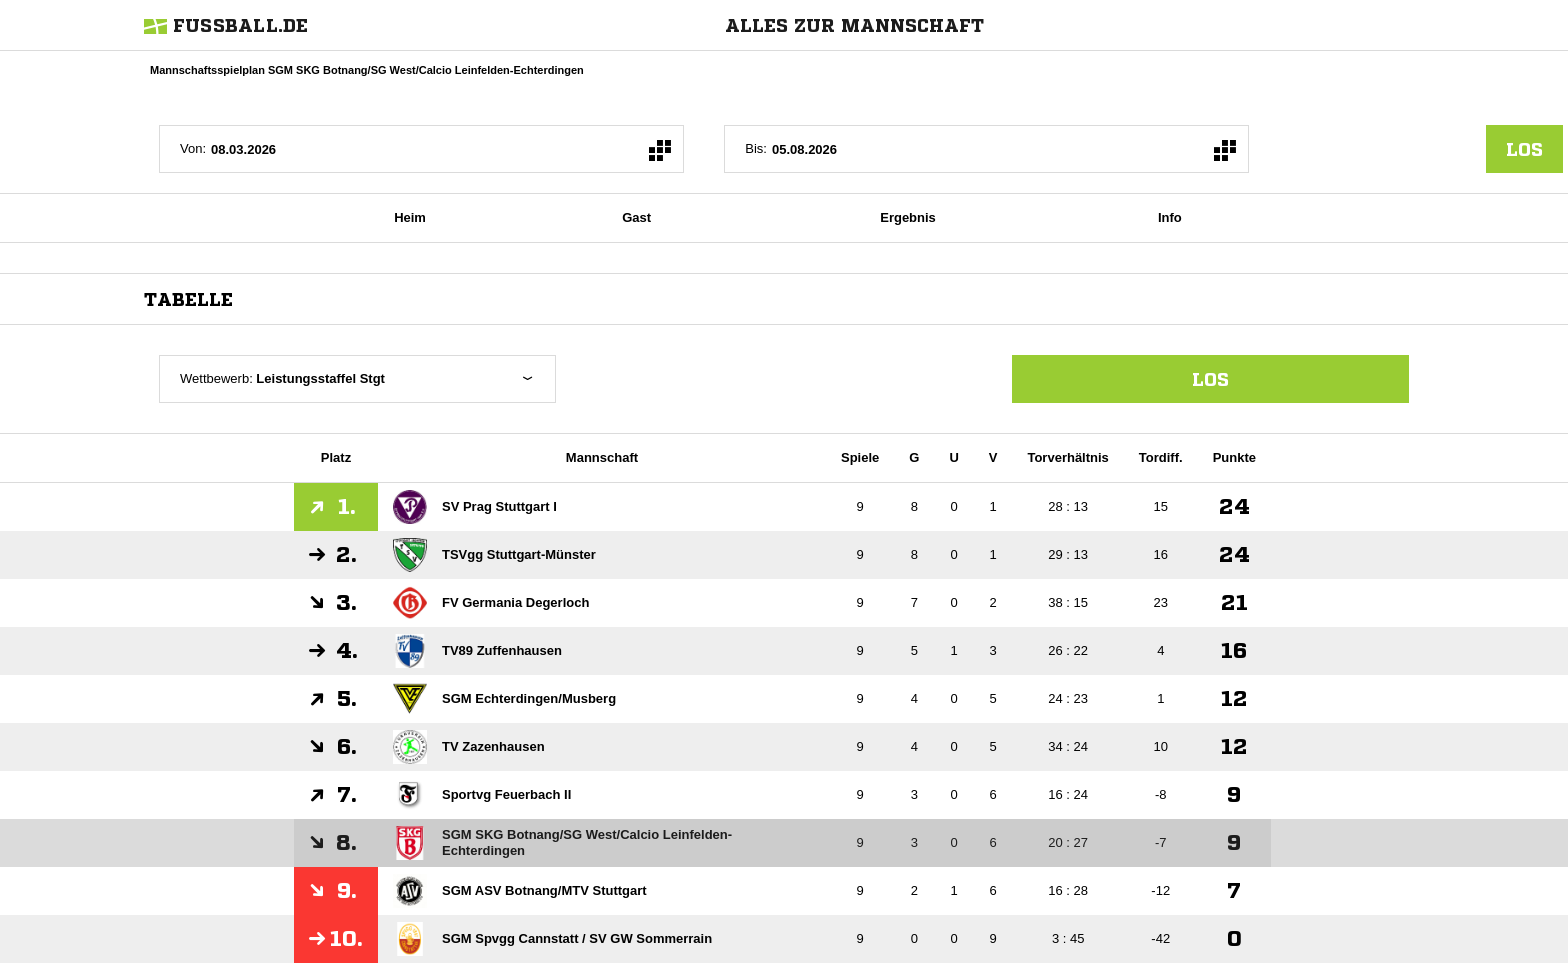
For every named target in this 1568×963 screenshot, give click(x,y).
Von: (193, 148)
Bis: (756, 148)
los (1524, 149)
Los (1210, 379)
